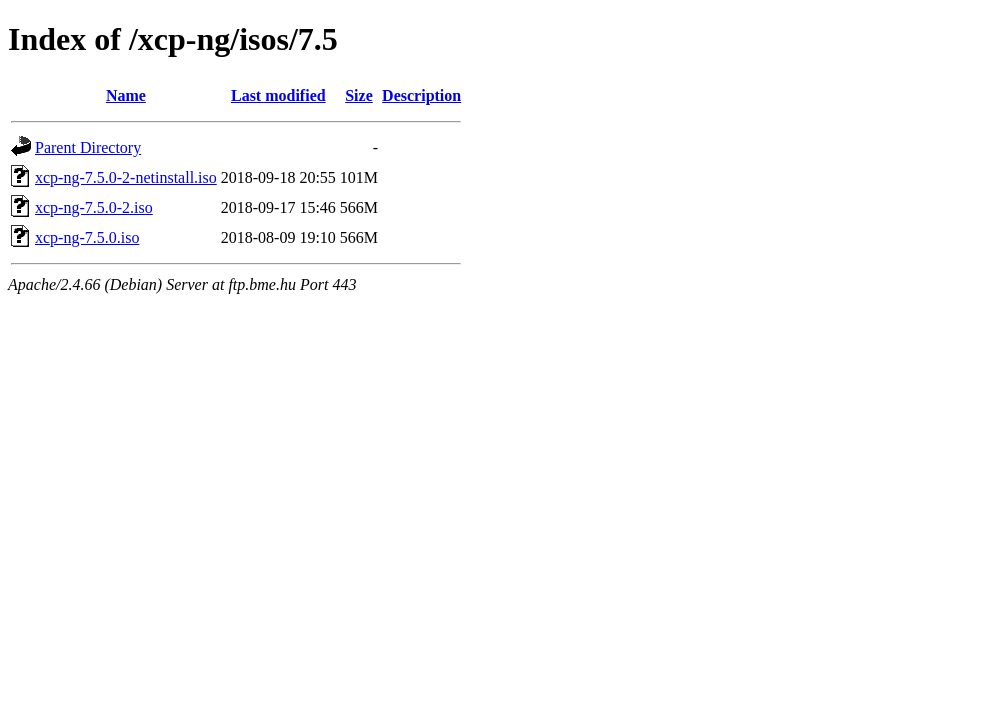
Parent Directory (88, 147)
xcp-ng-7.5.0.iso (87, 237)
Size (359, 95)
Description (421, 95)
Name (126, 95)
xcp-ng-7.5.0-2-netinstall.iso (126, 177)
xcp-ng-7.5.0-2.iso (94, 207)
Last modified (278, 95)
